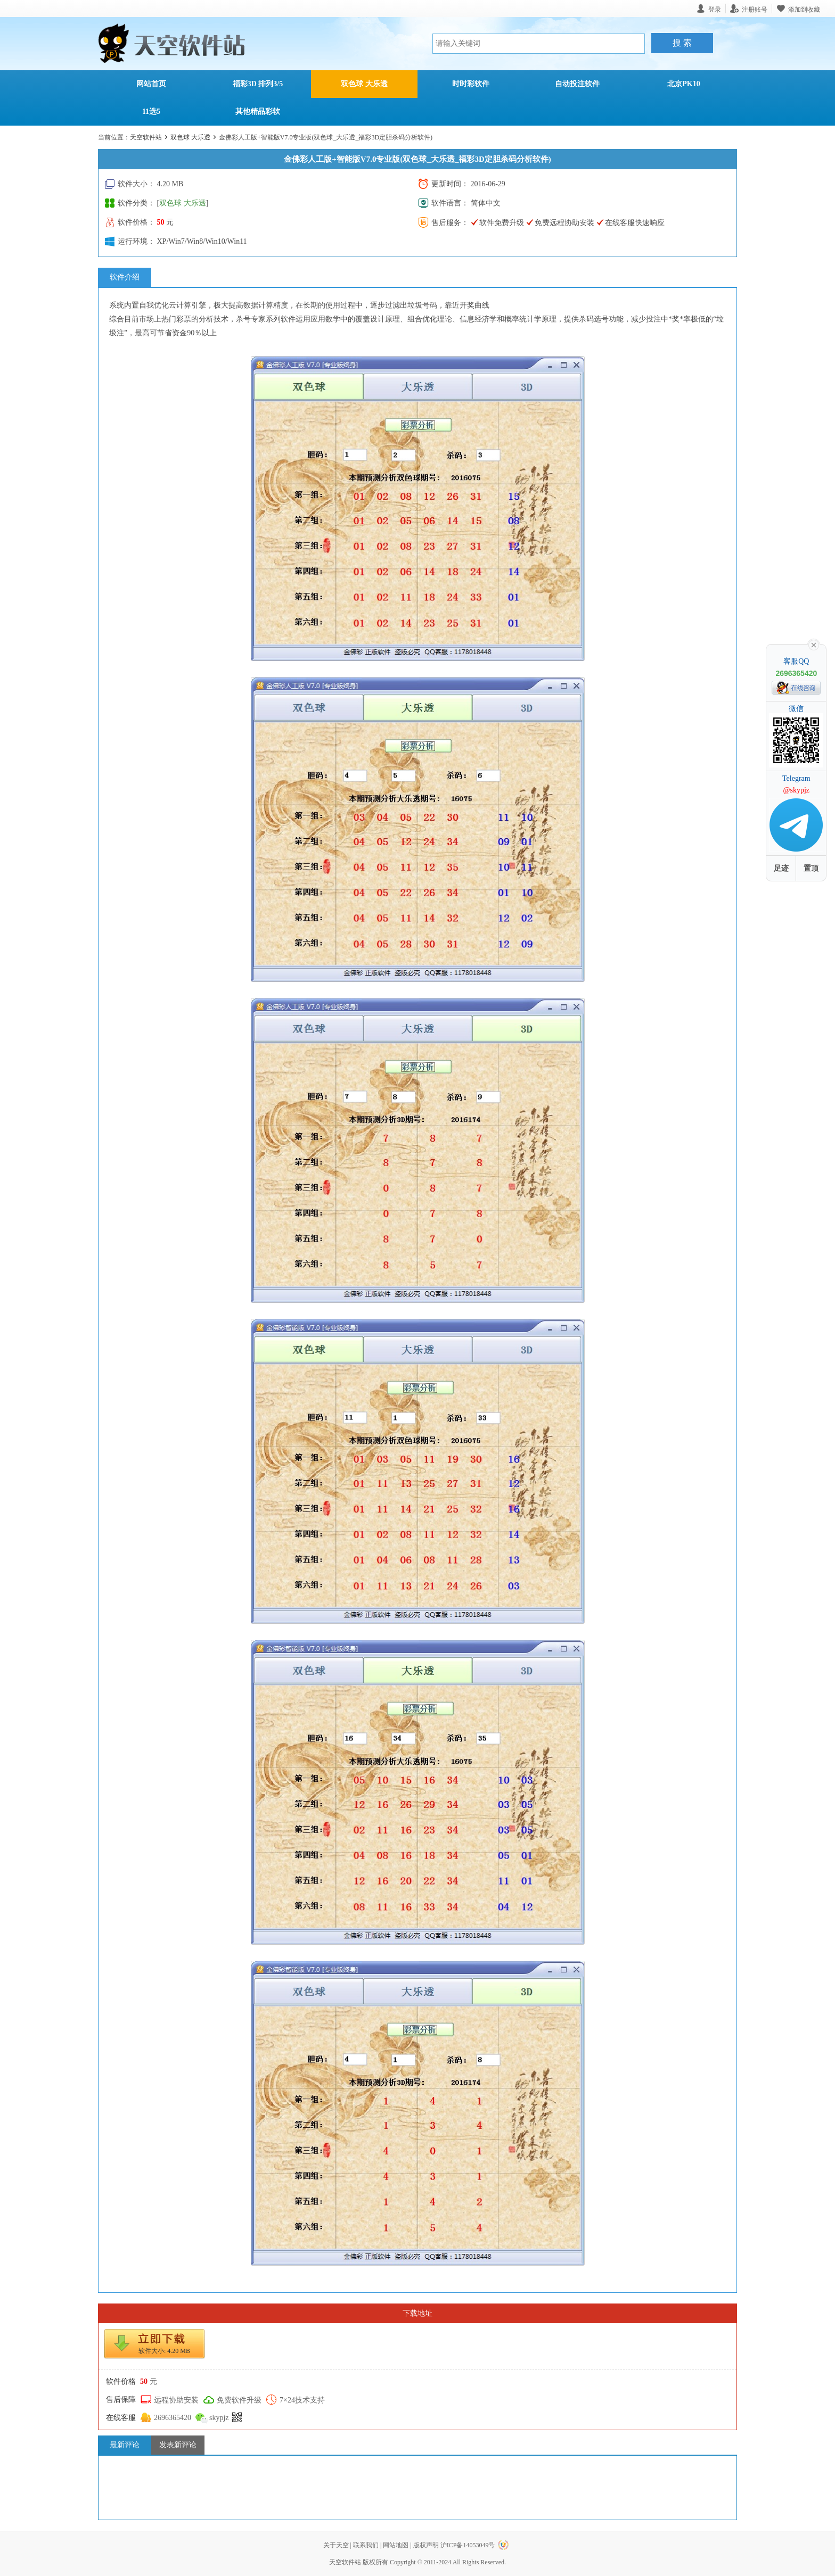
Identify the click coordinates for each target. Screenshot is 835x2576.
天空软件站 (146, 137)
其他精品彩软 (257, 111)
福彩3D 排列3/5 (258, 84)
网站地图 (395, 2545)
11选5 (151, 111)
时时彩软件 (470, 84)
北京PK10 (683, 84)
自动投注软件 (577, 84)
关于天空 (336, 2545)
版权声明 (426, 2545)
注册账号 (754, 9)
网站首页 (151, 84)
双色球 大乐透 (364, 84)
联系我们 (366, 2545)
